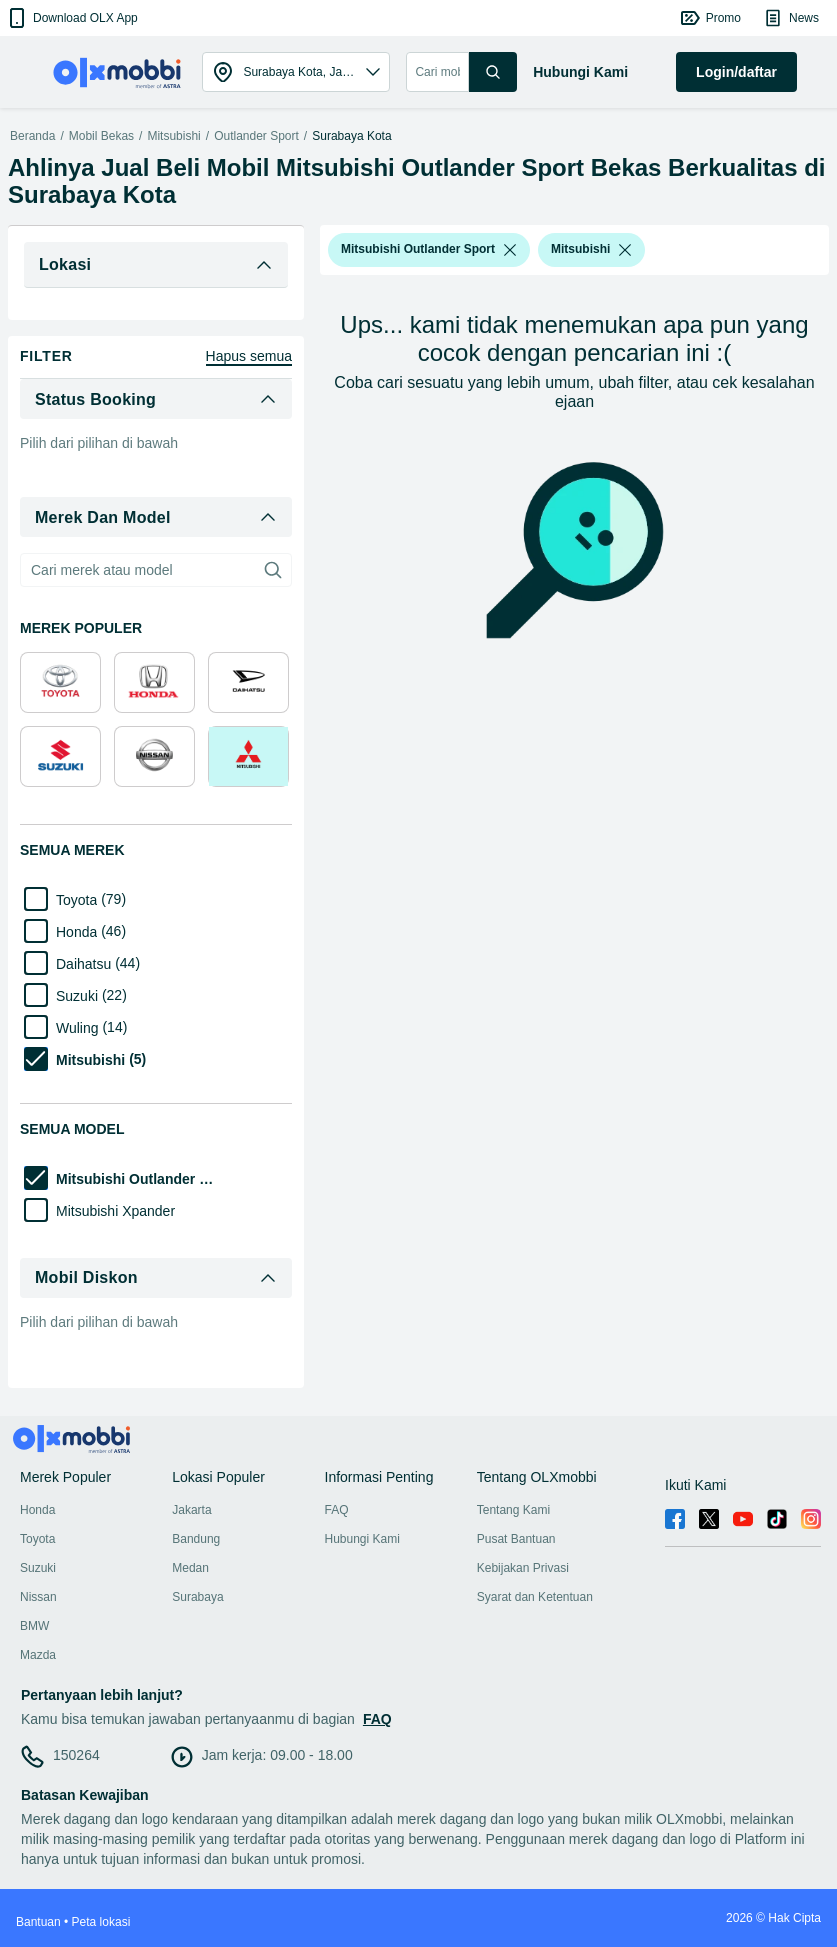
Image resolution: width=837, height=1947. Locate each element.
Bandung (196, 1539)
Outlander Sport (256, 136)
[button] (71, 18)
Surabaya (197, 1597)
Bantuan (38, 1922)
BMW (34, 1626)
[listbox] (510, 250)
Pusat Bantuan (516, 1539)
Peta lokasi (101, 1922)
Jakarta (191, 1510)
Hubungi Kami (362, 1539)
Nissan (38, 1597)
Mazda (38, 1655)
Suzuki (38, 1568)
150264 (76, 1755)
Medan (190, 1568)
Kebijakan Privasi (523, 1568)
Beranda (32, 136)
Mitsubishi (173, 136)
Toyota (37, 1539)
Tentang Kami (513, 1510)
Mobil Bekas (101, 136)
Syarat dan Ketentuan (535, 1597)
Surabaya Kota (351, 136)
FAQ (337, 1510)
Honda (37, 1510)
